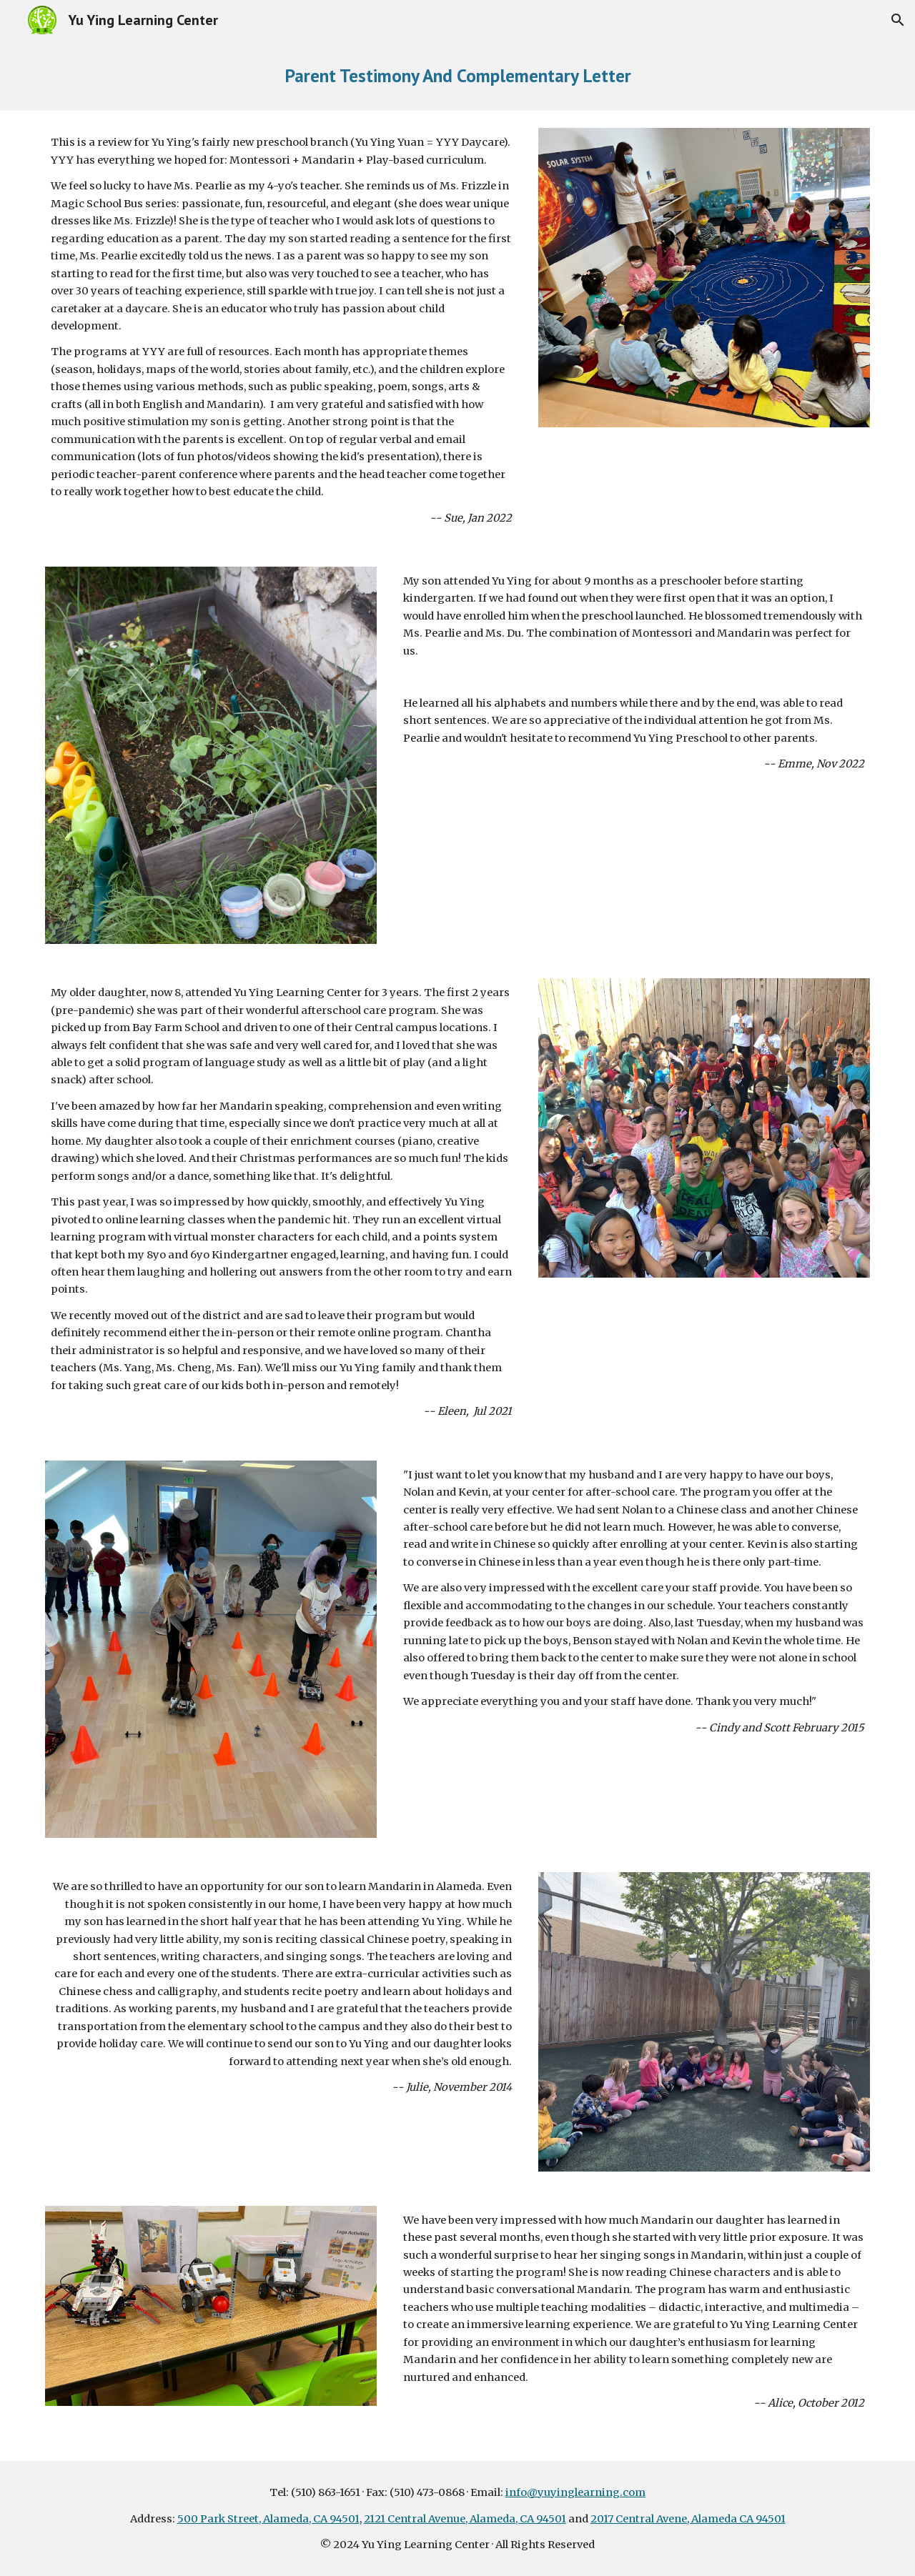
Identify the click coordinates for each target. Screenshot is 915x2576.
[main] (457, 75)
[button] (898, 20)
